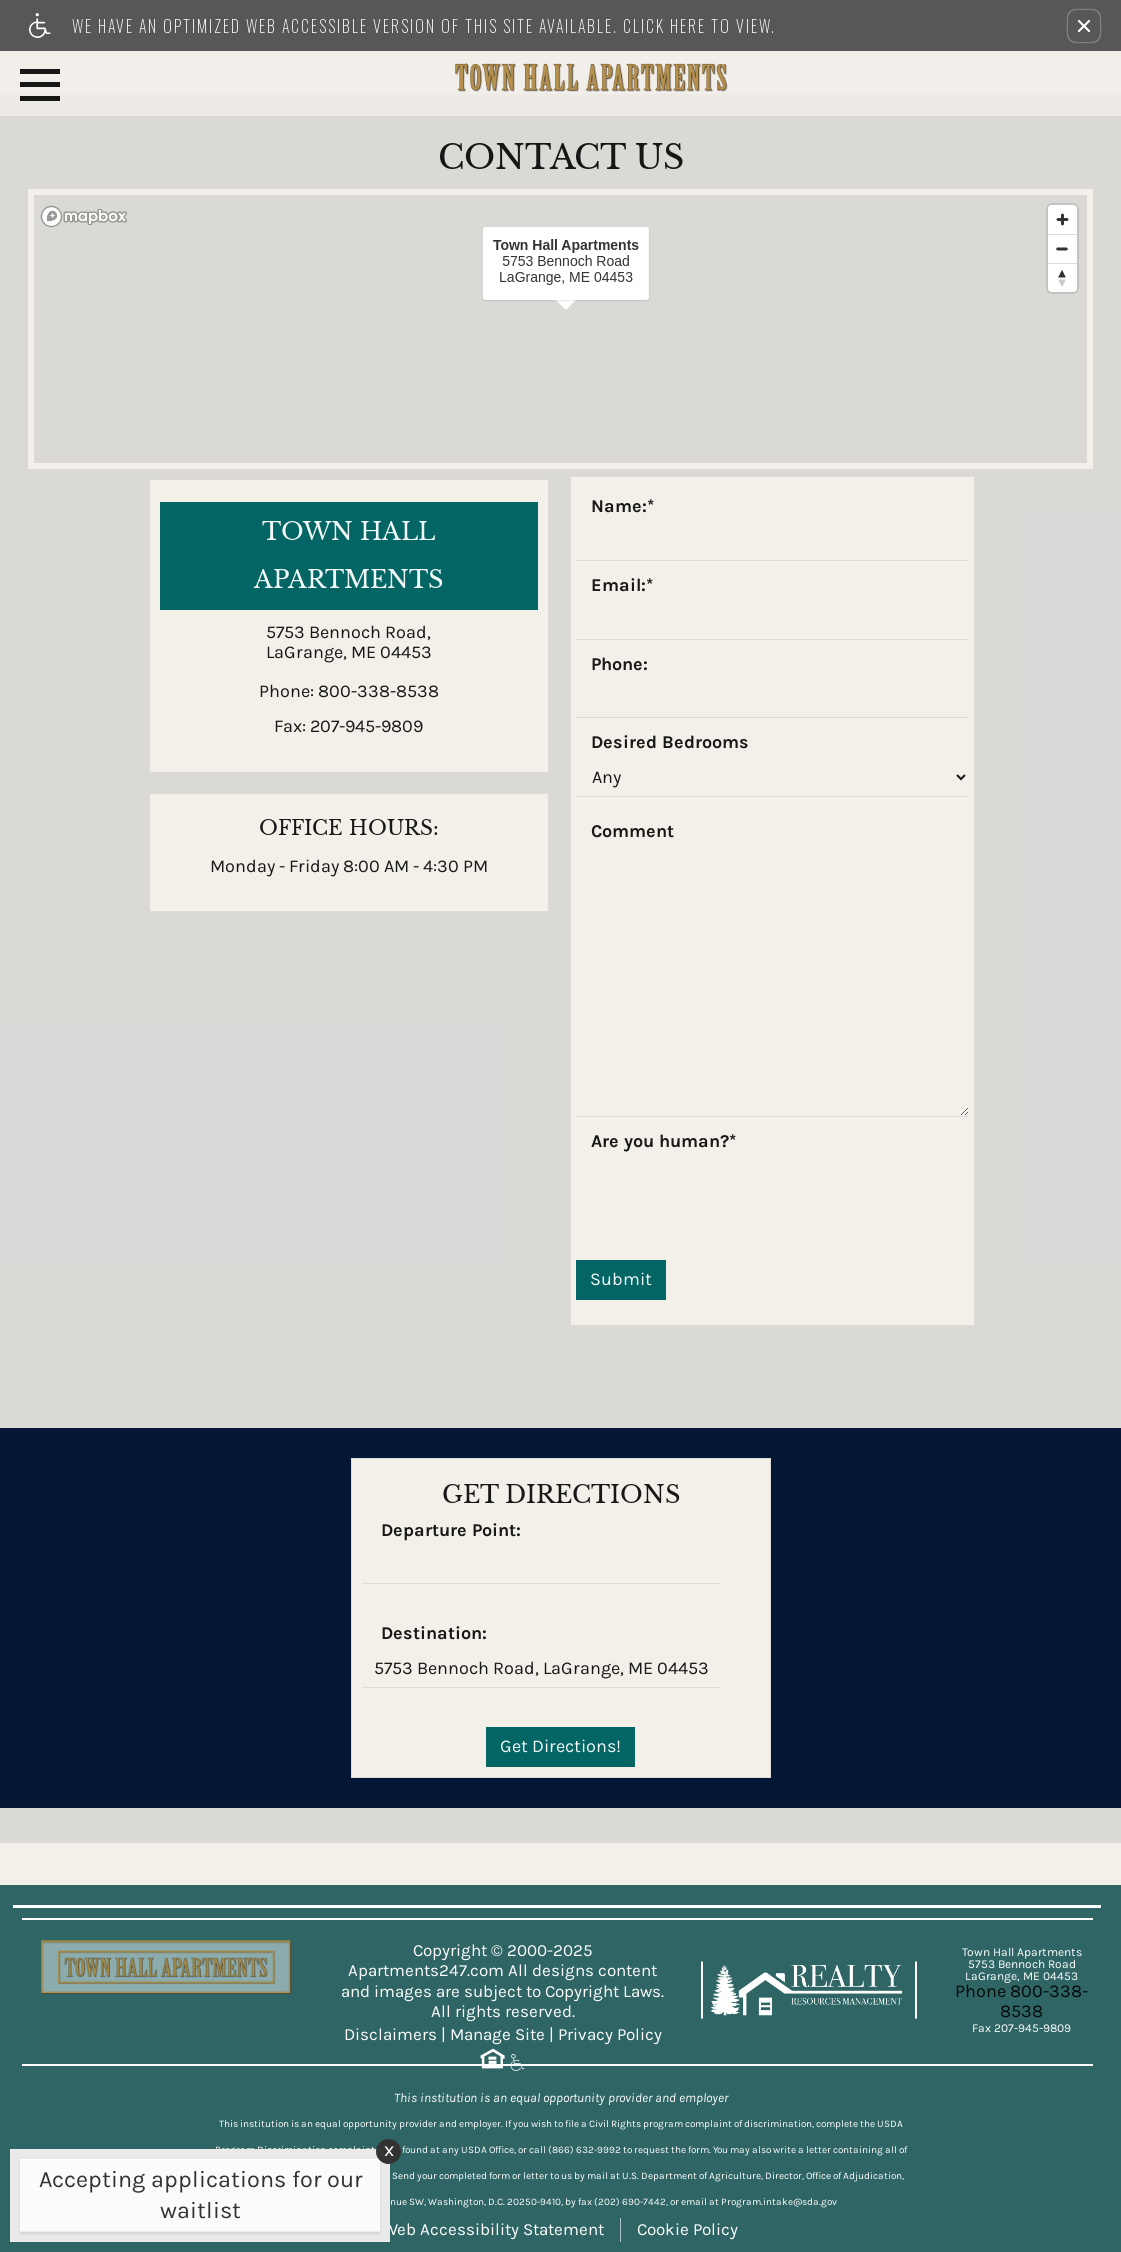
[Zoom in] (1062, 219)
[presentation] (728, 1196)
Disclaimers (390, 2034)
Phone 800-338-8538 (1021, 2001)
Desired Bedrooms (670, 743)
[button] (1084, 26)
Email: (622, 586)
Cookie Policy (687, 2229)
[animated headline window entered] (195, 2200)
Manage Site (497, 2034)
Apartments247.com (426, 1970)
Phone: (619, 665)
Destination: (434, 1634)
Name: (622, 507)
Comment (632, 832)
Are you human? (663, 1142)
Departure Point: (451, 1531)
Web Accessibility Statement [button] (493, 2229)
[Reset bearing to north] (1062, 277)
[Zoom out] (1062, 248)
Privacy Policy (610, 2034)
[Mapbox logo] (84, 216)
